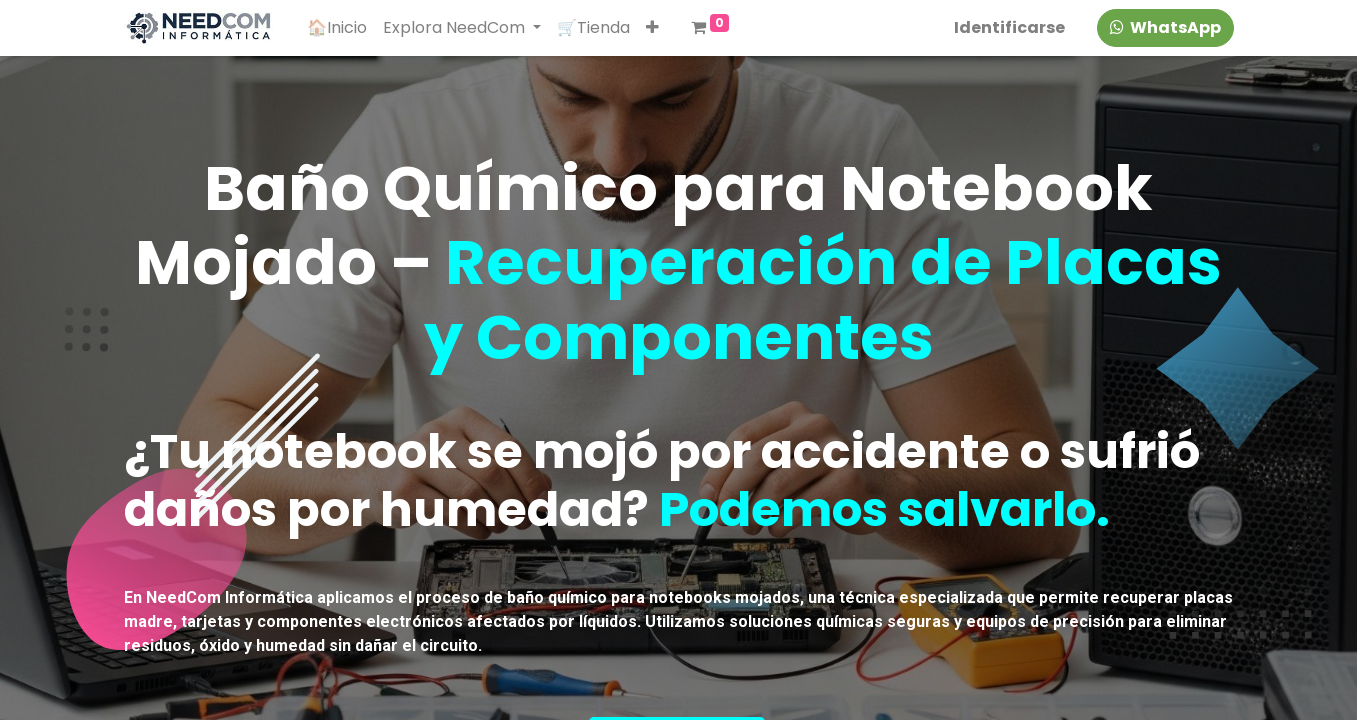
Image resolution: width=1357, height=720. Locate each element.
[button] (652, 28)
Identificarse (1009, 27)
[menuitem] (337, 28)
